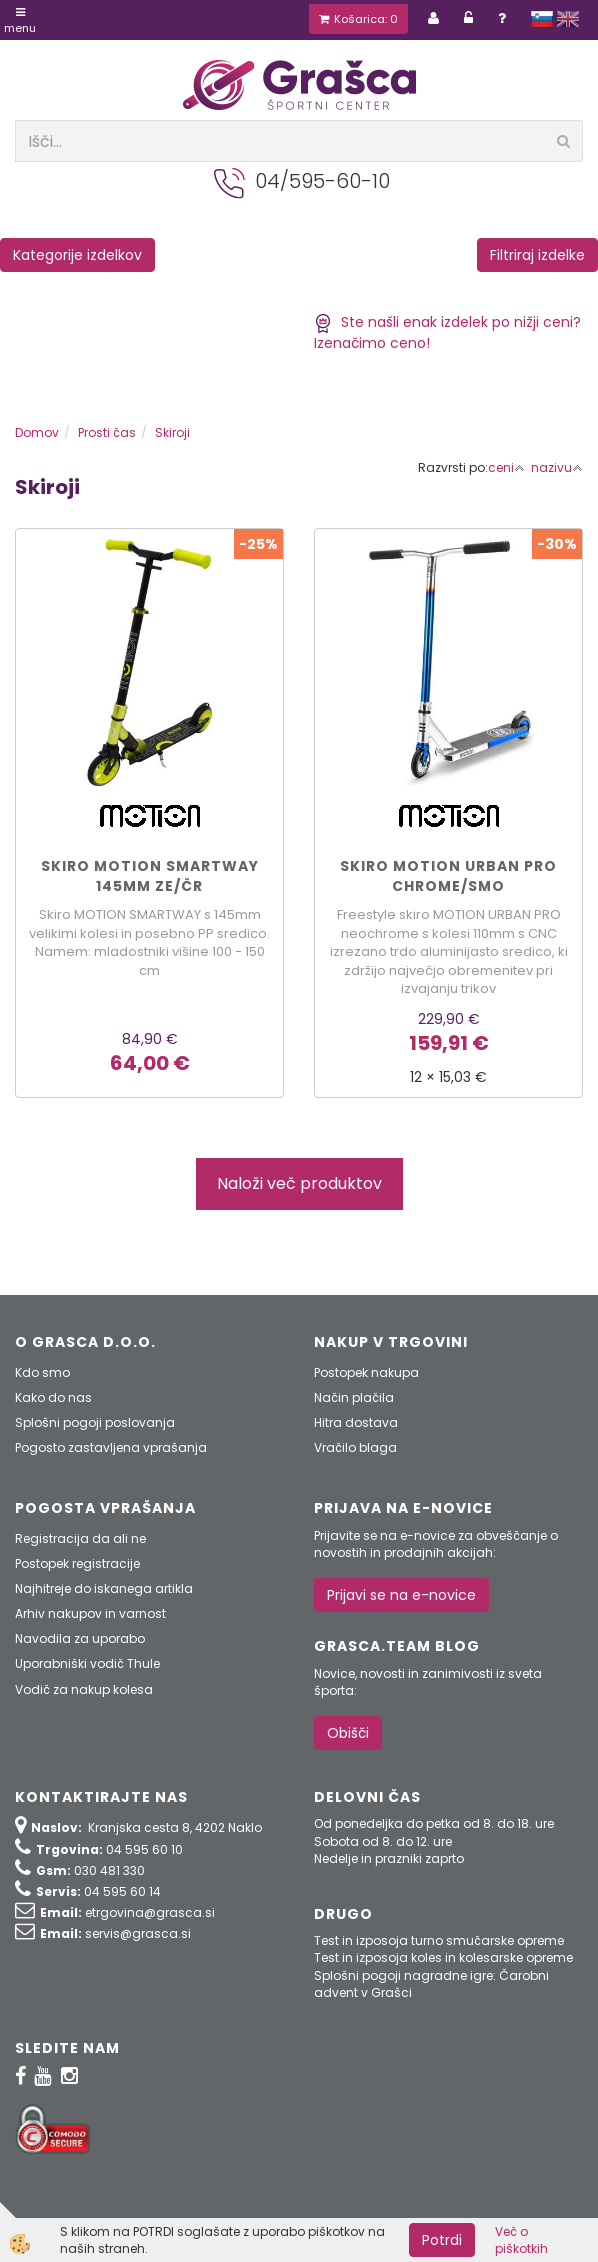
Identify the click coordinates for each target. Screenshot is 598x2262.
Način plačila (354, 1397)
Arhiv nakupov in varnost (90, 1613)
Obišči (348, 1733)
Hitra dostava (356, 1422)
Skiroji (172, 432)
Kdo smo (42, 1372)
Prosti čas (107, 432)
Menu (20, 21)
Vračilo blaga (355, 1447)
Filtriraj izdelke (537, 255)
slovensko (542, 19)
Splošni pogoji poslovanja (95, 1422)
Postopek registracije (77, 1563)
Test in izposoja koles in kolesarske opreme (443, 1957)
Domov (37, 432)
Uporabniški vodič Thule (87, 1663)
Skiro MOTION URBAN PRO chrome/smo (448, 876)
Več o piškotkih (521, 2240)
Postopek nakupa (366, 1372)
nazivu (557, 467)
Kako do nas (53, 1397)
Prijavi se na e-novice (401, 1595)
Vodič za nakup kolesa (84, 1689)
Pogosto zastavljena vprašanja (111, 1447)
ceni (506, 467)
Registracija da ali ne (80, 1538)
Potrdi (442, 2240)
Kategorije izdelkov (77, 255)
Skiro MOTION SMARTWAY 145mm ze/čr (150, 876)
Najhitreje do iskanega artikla (104, 1588)
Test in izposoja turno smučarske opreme (439, 1940)
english (568, 19)
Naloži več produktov (299, 1183)
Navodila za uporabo (80, 1638)
